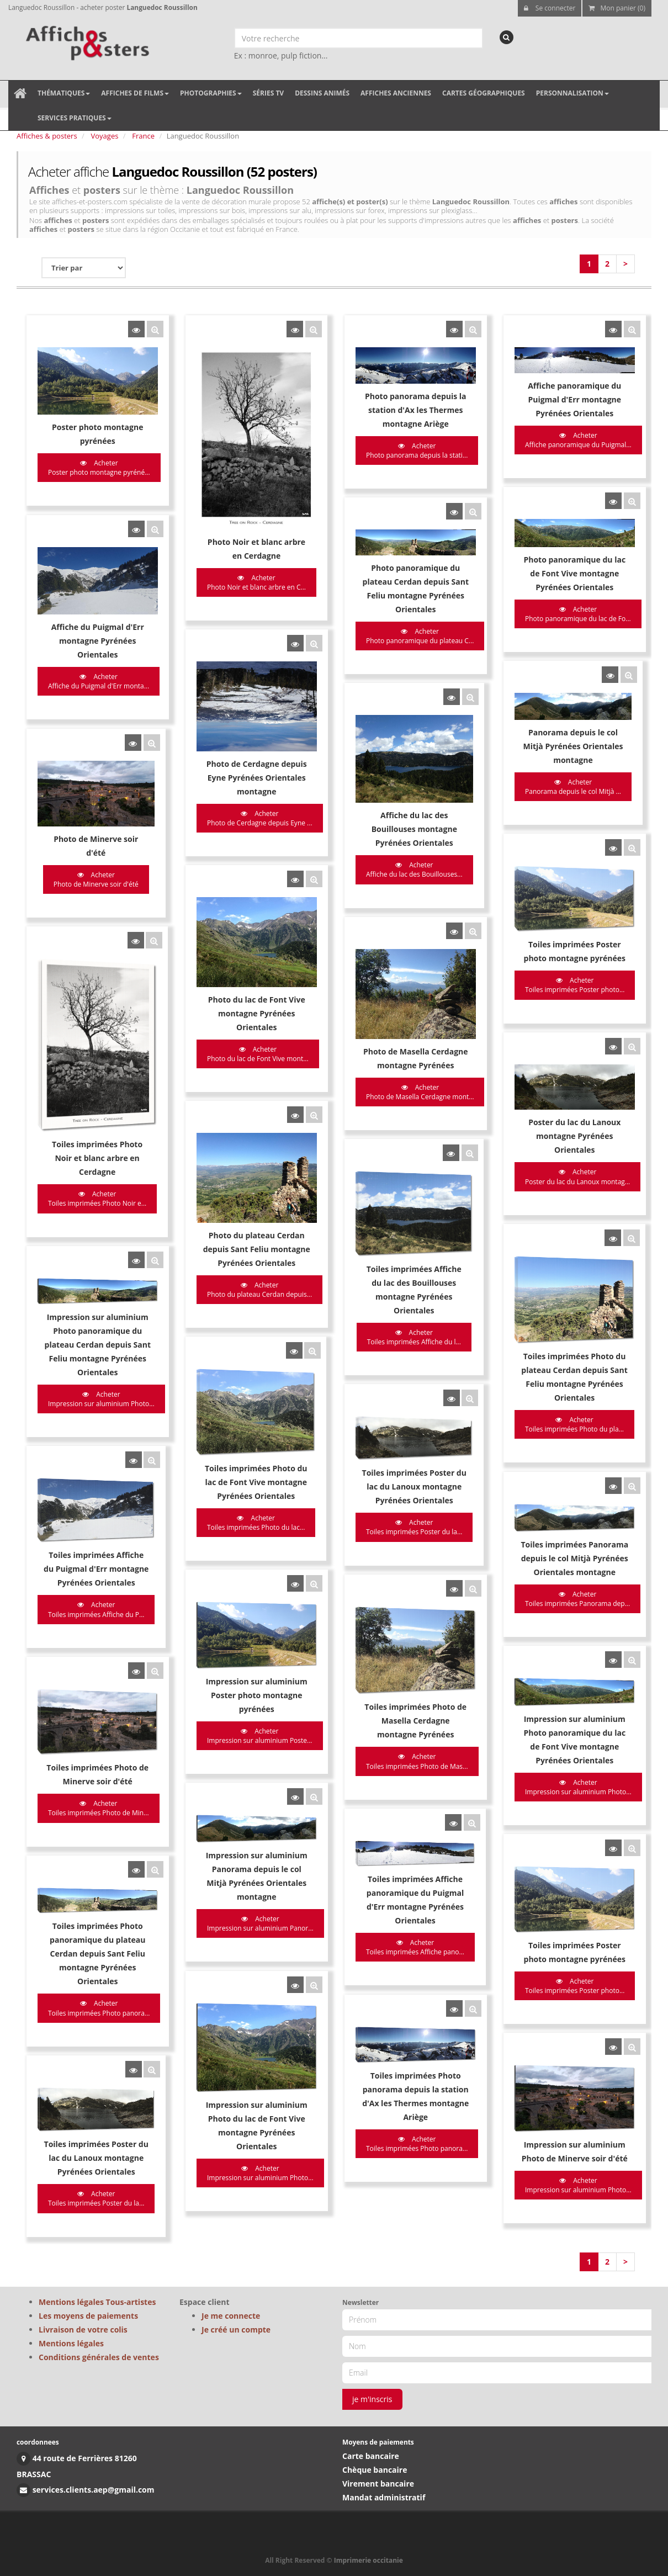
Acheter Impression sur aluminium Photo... (101, 1215)
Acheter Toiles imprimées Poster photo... (480, 882)
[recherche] (506, 37)
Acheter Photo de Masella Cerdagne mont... (357, 973)
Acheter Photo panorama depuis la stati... (354, 450)
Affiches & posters (47, 136)
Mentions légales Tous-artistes (97, 2302)
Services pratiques (75, 118)
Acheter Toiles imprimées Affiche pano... (352, 1652)
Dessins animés (322, 93)
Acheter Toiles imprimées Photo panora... (99, 1703)
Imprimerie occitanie (368, 2560)
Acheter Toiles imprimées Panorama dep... (483, 1370)
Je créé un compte (236, 2329)
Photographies (211, 93)
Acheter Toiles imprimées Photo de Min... (98, 1543)
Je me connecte (231, 2315)
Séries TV (268, 93)
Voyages (105, 136)
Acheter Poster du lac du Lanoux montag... (483, 1035)
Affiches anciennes (395, 93)
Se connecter (550, 8)
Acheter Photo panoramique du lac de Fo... (484, 579)
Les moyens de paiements (88, 2315)
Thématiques (64, 93)
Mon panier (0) (617, 8)
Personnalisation (572, 93)
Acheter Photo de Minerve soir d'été (96, 797)
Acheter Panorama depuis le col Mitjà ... (479, 718)
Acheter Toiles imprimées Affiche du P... (96, 1386)
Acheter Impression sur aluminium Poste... (228, 1487)
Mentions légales (71, 2343)
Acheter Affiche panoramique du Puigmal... (484, 440)
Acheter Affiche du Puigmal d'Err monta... (98, 642)
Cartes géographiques (483, 93)
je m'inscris (372, 2399)
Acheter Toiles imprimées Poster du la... (351, 1316)
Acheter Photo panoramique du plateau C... (357, 599)
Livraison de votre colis (83, 2329)
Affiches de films (135, 93)
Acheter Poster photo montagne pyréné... (99, 467)
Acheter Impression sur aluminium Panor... (229, 1633)
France (143, 136)
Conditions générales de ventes (99, 2357)
